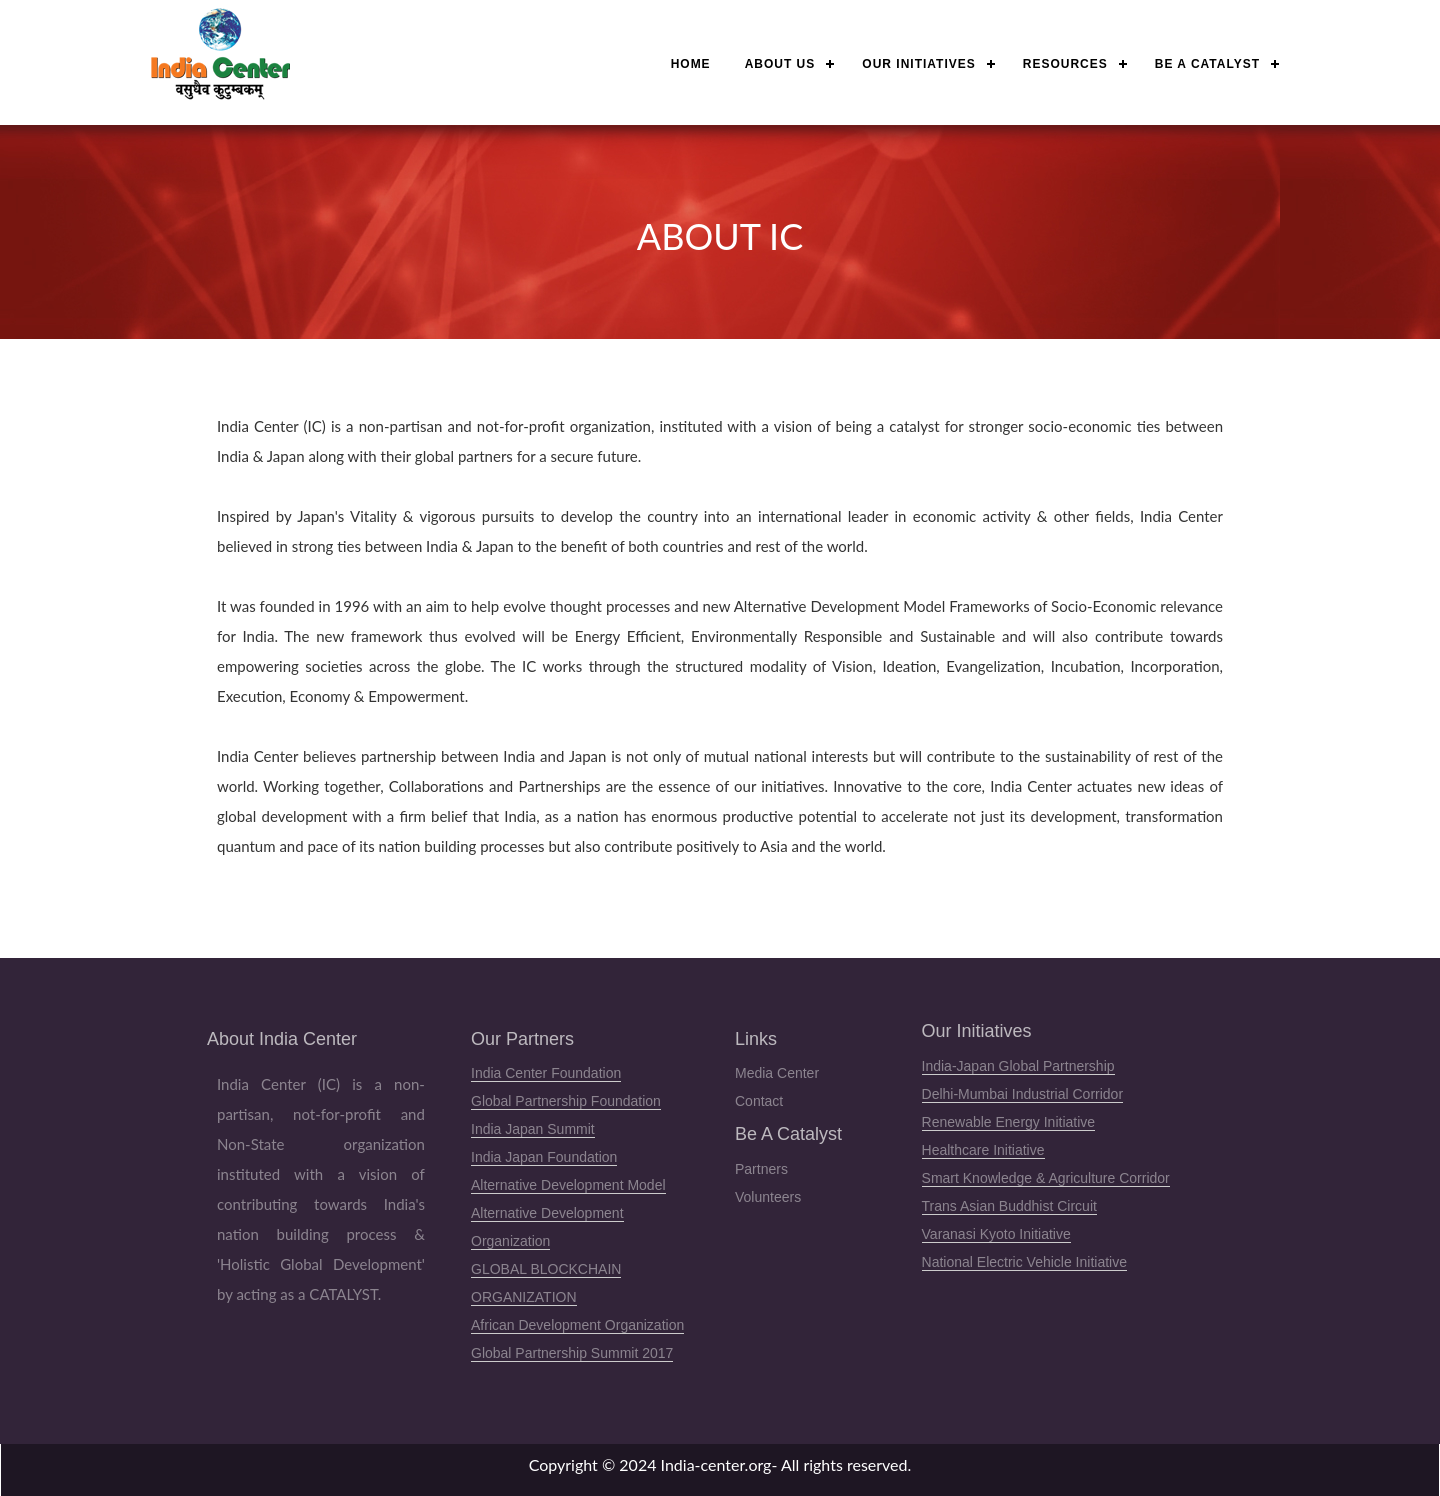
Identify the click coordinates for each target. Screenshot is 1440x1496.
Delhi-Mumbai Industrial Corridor (1023, 1094)
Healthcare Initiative (983, 1150)
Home (691, 64)
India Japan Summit (533, 1129)
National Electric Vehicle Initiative (1024, 1262)
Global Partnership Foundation (566, 1101)
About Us (780, 64)
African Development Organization (577, 1325)
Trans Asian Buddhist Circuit (1009, 1206)
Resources (1065, 64)
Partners (761, 1169)
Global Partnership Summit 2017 (572, 1353)
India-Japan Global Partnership (1018, 1066)
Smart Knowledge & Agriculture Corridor (1046, 1178)
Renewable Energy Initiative (1009, 1122)
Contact (759, 1101)
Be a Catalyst (1207, 64)
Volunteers (768, 1197)
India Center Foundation (546, 1073)
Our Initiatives (918, 64)
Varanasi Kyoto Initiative (996, 1234)
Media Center (777, 1073)
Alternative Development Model (568, 1185)
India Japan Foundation (544, 1157)
